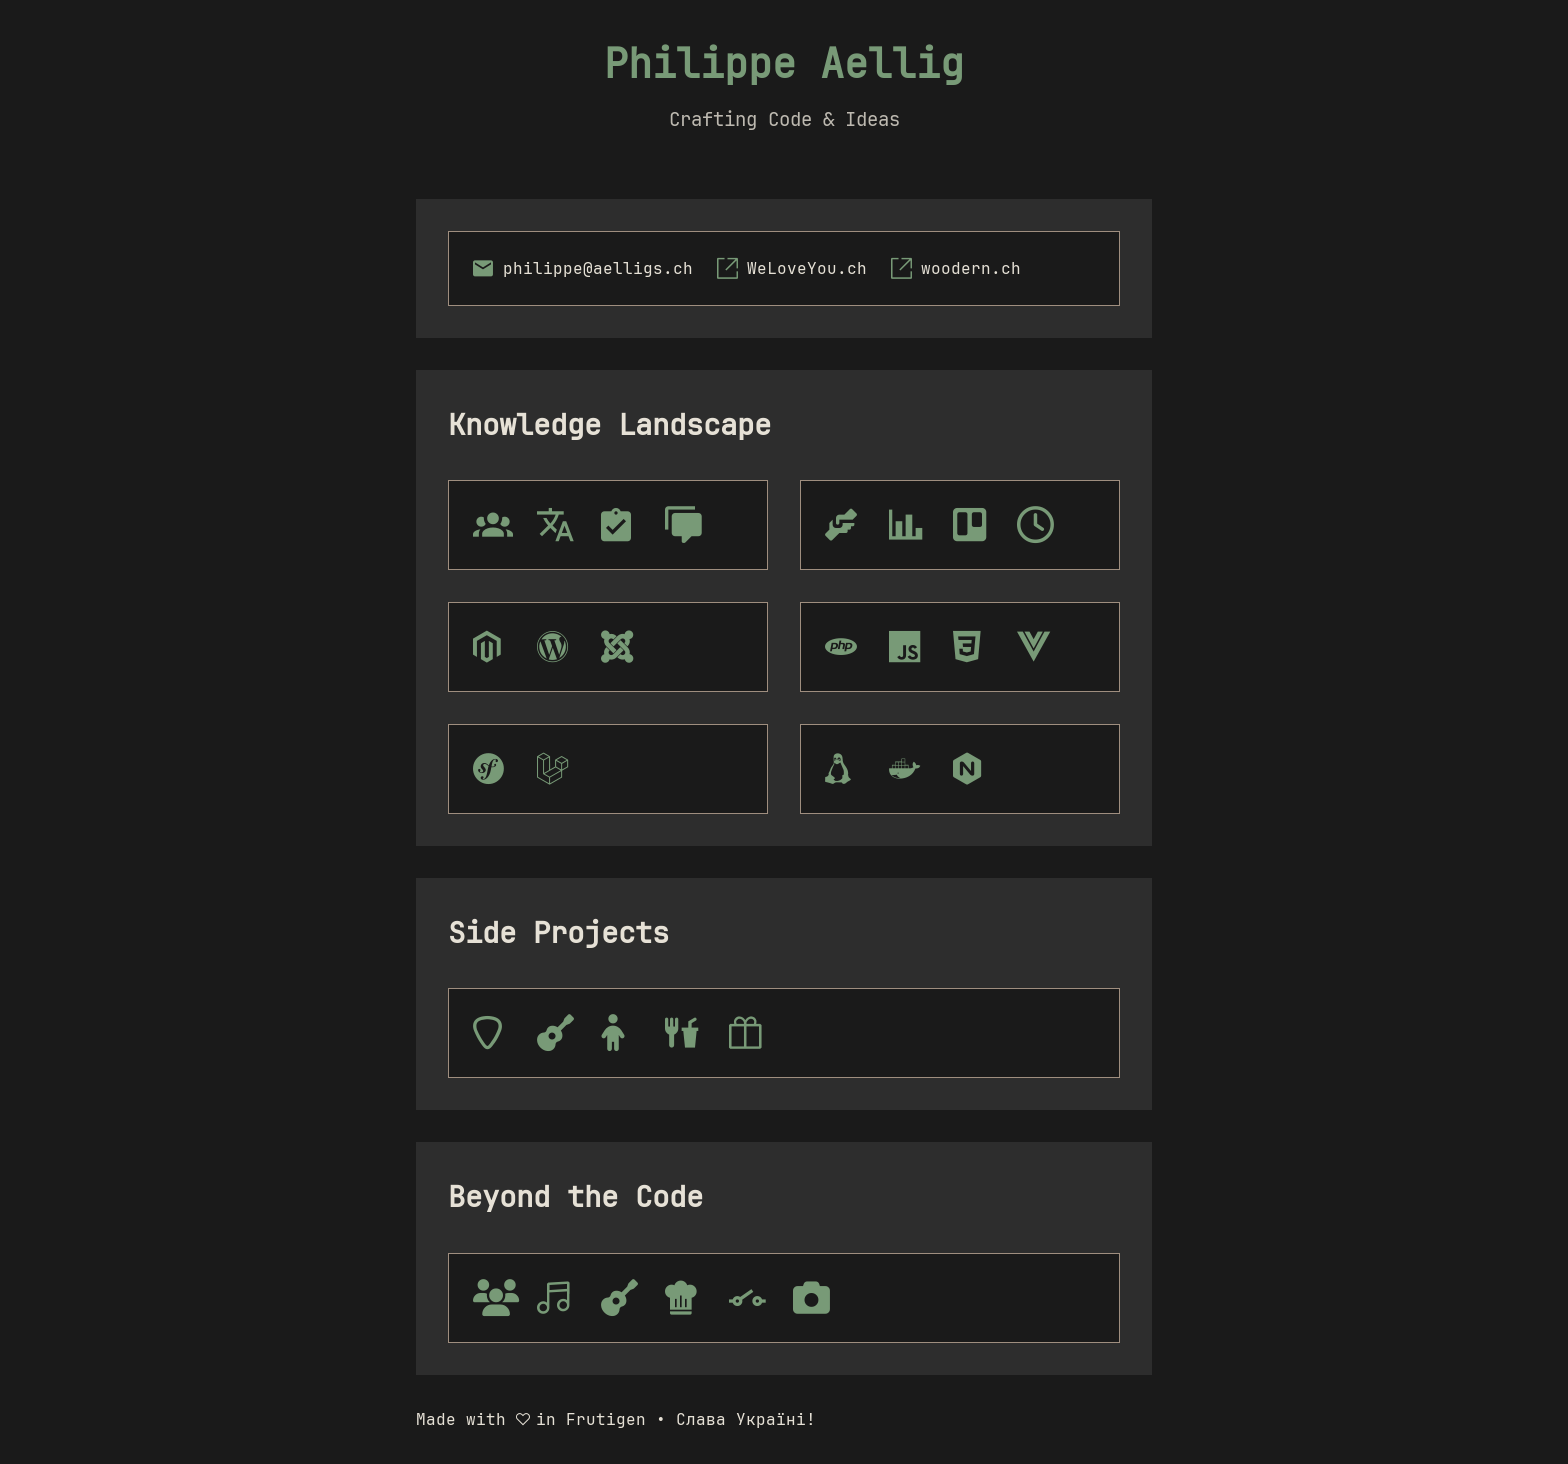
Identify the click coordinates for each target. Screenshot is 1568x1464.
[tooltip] (493, 1033)
